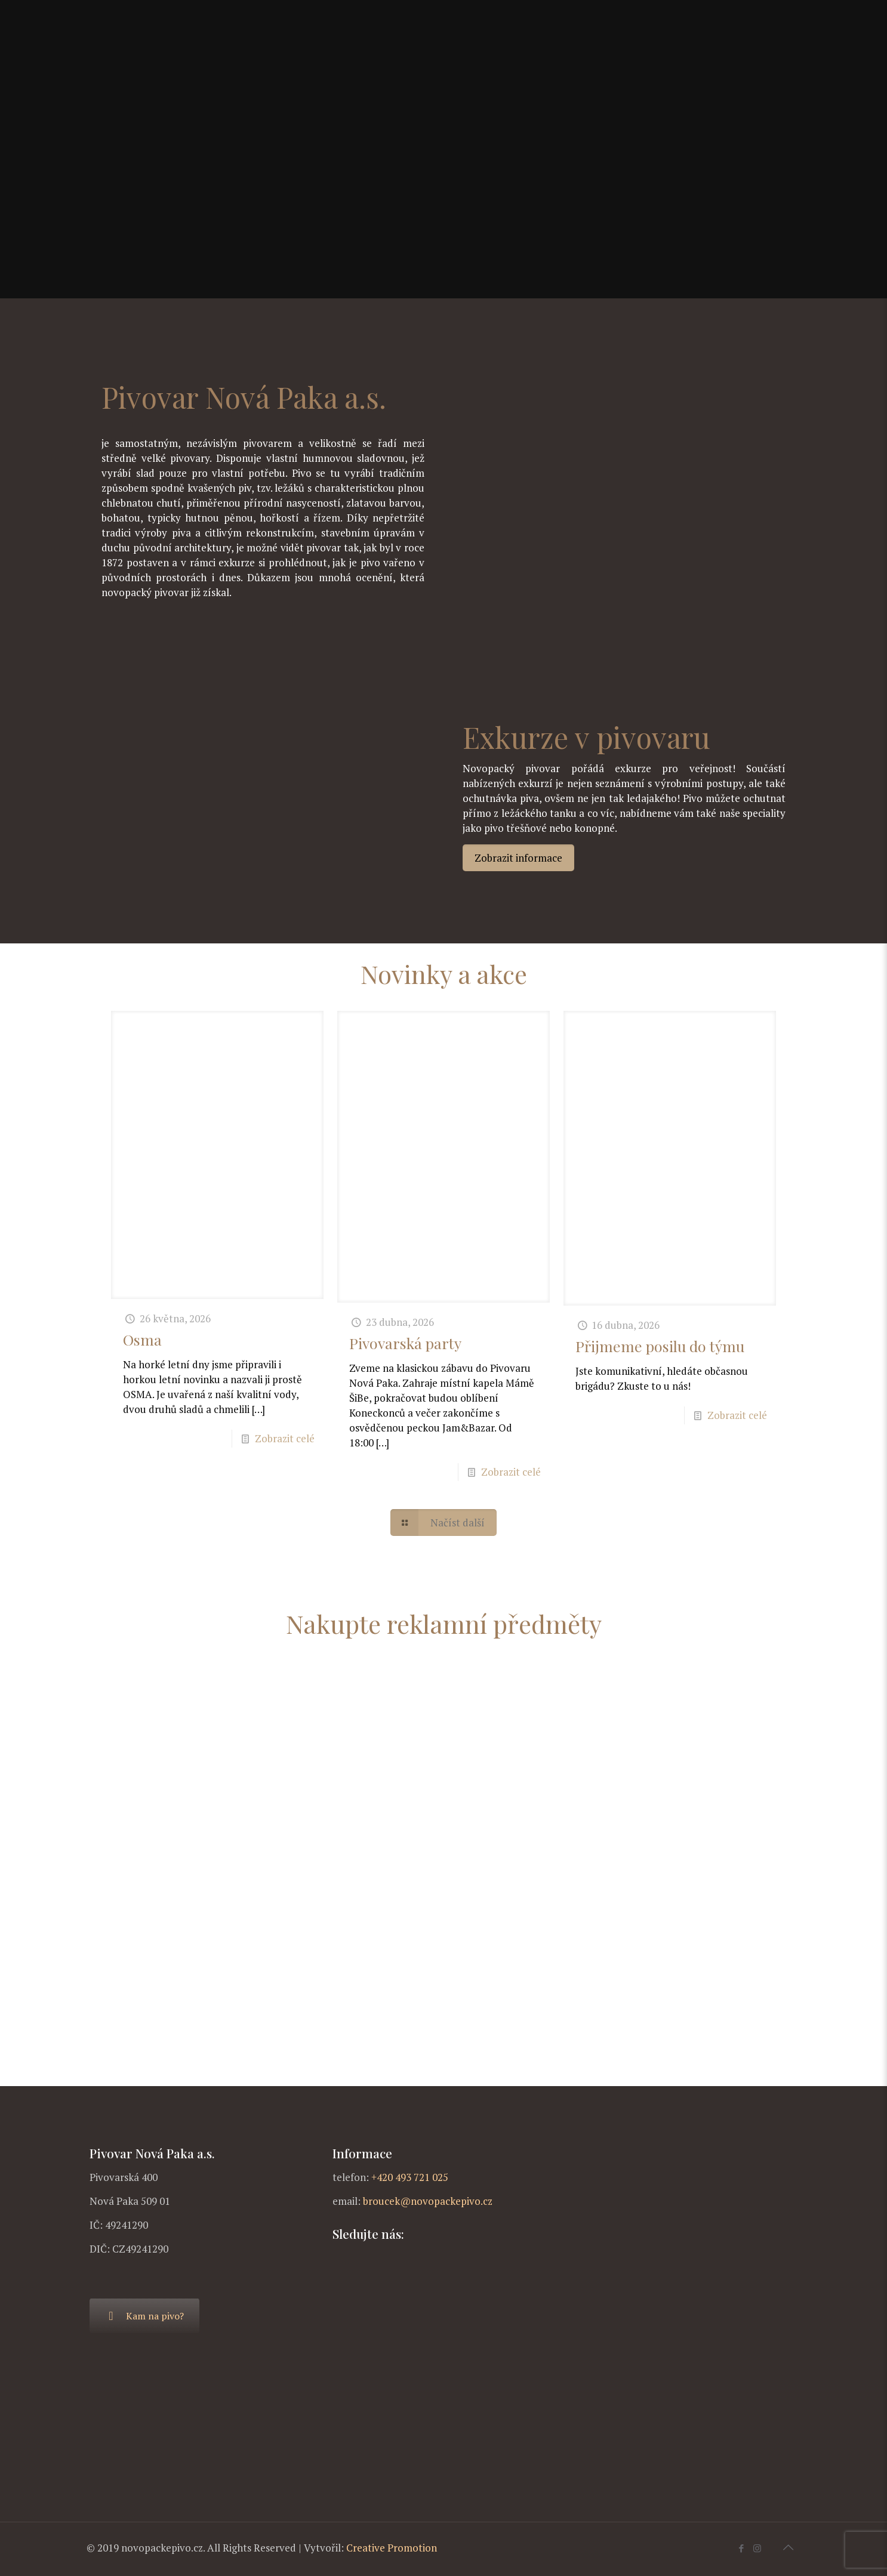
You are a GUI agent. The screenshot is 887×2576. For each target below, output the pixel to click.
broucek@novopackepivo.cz (427, 2201)
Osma (142, 1339)
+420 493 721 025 (409, 2177)
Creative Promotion (391, 2548)
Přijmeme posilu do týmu (659, 1346)
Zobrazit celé (285, 1438)
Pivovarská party (405, 1343)
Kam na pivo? (144, 2315)
